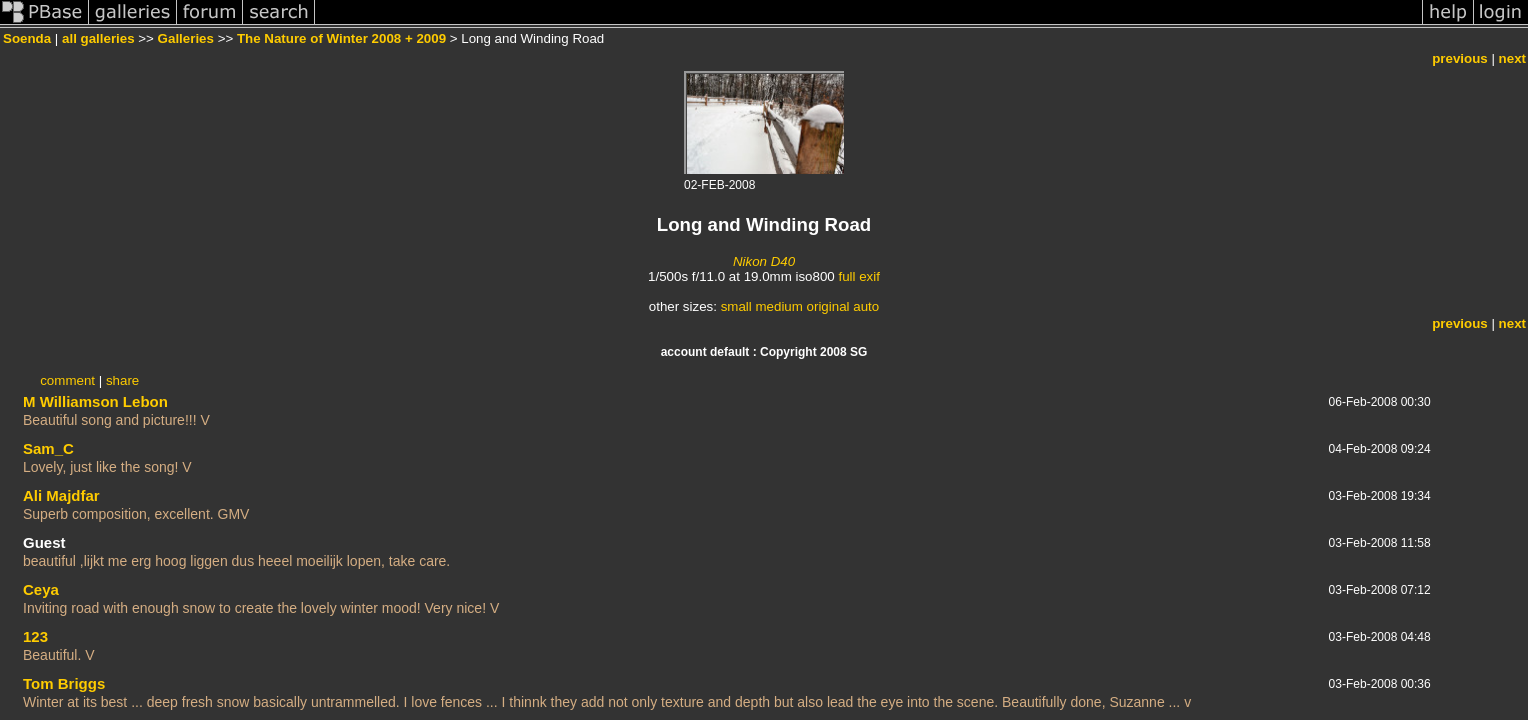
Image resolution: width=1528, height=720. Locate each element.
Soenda (27, 38)
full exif (858, 276)
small (736, 306)
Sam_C (48, 448)
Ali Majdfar (61, 495)
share (122, 380)
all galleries (98, 38)
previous (1460, 58)
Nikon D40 (764, 261)
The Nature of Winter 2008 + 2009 (341, 38)
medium (778, 306)
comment (67, 380)
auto (866, 306)
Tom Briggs (64, 683)
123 (35, 636)
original (828, 306)
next (1512, 58)
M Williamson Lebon (95, 401)
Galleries (186, 38)
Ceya (41, 589)
